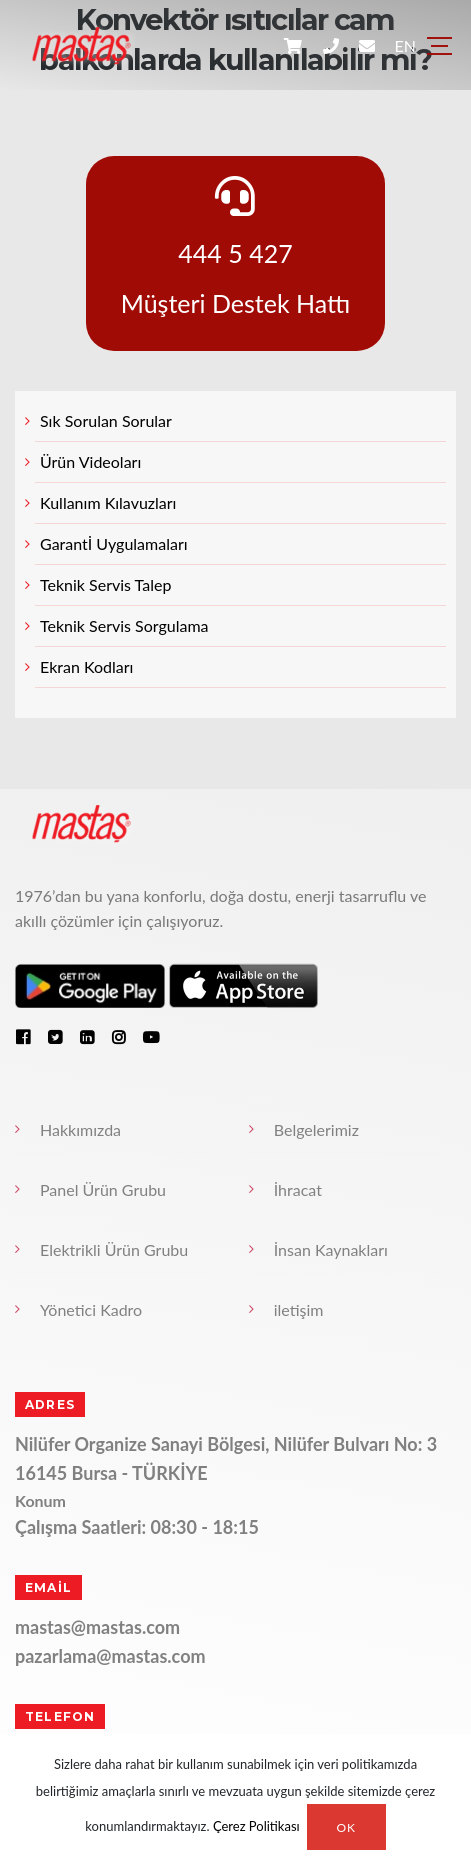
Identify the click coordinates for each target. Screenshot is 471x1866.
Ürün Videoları (90, 461)
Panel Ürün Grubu (103, 1189)
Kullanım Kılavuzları (108, 502)
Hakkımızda (80, 1129)
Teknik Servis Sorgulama (124, 625)
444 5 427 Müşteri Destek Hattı (236, 247)
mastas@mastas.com (97, 1627)
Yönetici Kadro (91, 1309)
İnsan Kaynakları (331, 1249)
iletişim (299, 1309)
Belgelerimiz (316, 1129)
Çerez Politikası (256, 1827)
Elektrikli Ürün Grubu (114, 1249)
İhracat (298, 1189)
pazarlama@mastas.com (110, 1656)
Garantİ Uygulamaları (114, 543)
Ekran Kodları (86, 666)
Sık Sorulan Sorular (106, 420)
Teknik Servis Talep (105, 584)
